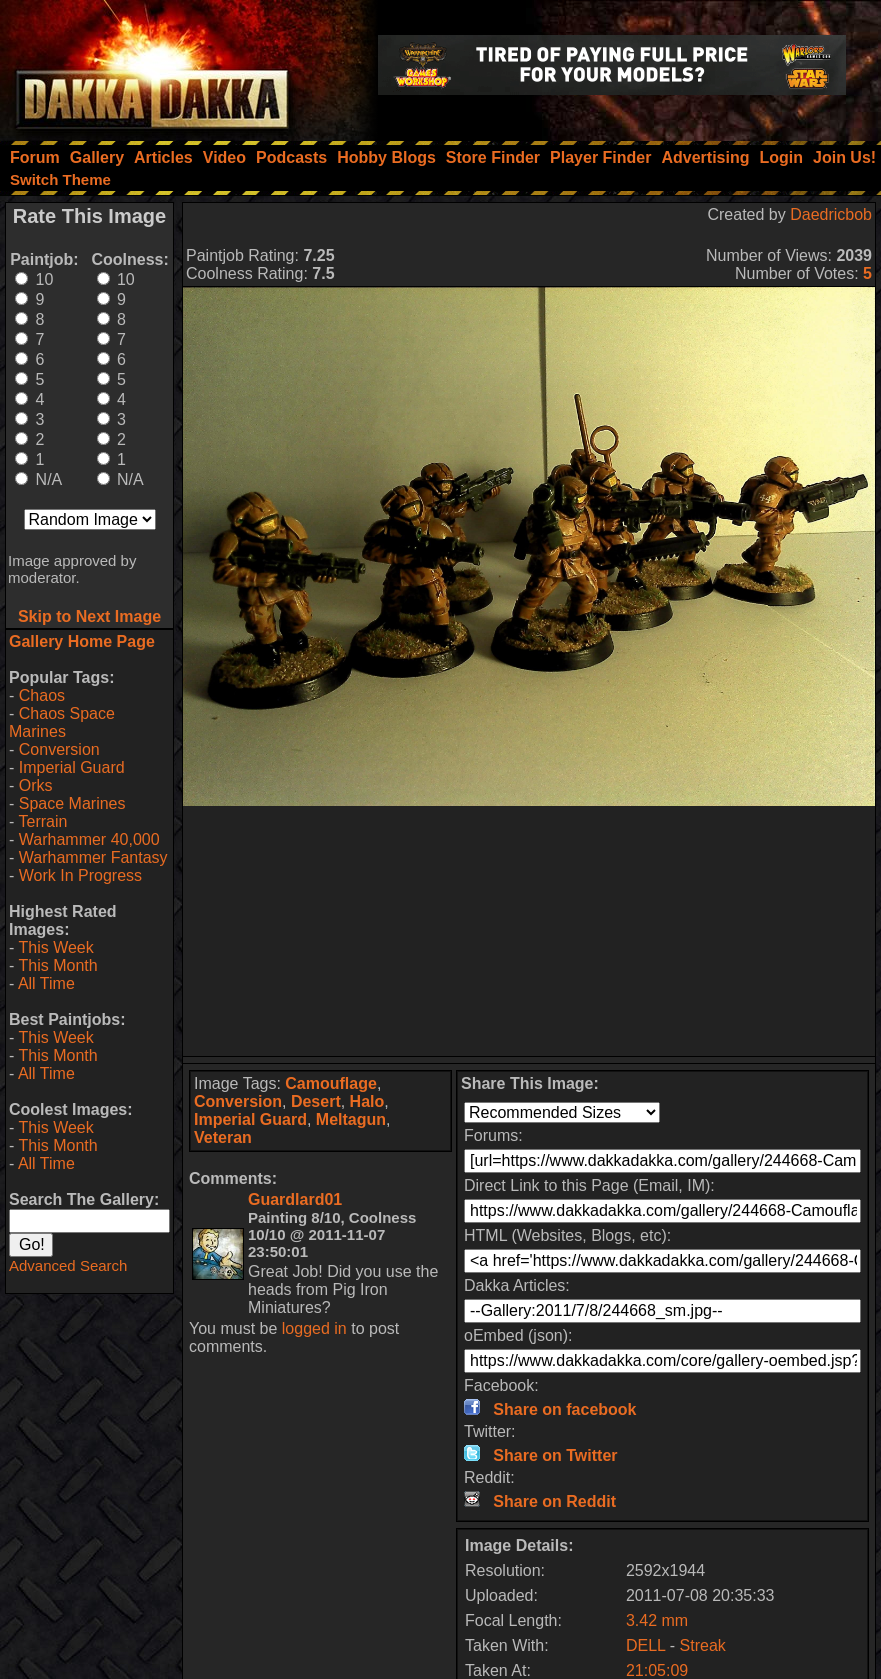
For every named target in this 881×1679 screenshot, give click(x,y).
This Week (55, 947)
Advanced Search (68, 1265)
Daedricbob (831, 214)
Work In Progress (80, 875)
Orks (36, 785)
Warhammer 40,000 (89, 839)
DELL (645, 1645)
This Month (57, 965)
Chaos (42, 695)
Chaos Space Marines (62, 722)
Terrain (42, 821)
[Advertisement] (529, 931)
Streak (703, 1645)
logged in (314, 1328)
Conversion (59, 749)
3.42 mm (657, 1620)
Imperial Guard (72, 767)
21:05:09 (657, 1670)
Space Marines (72, 803)
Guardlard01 (295, 1199)
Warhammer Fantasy (93, 857)
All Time (46, 983)
